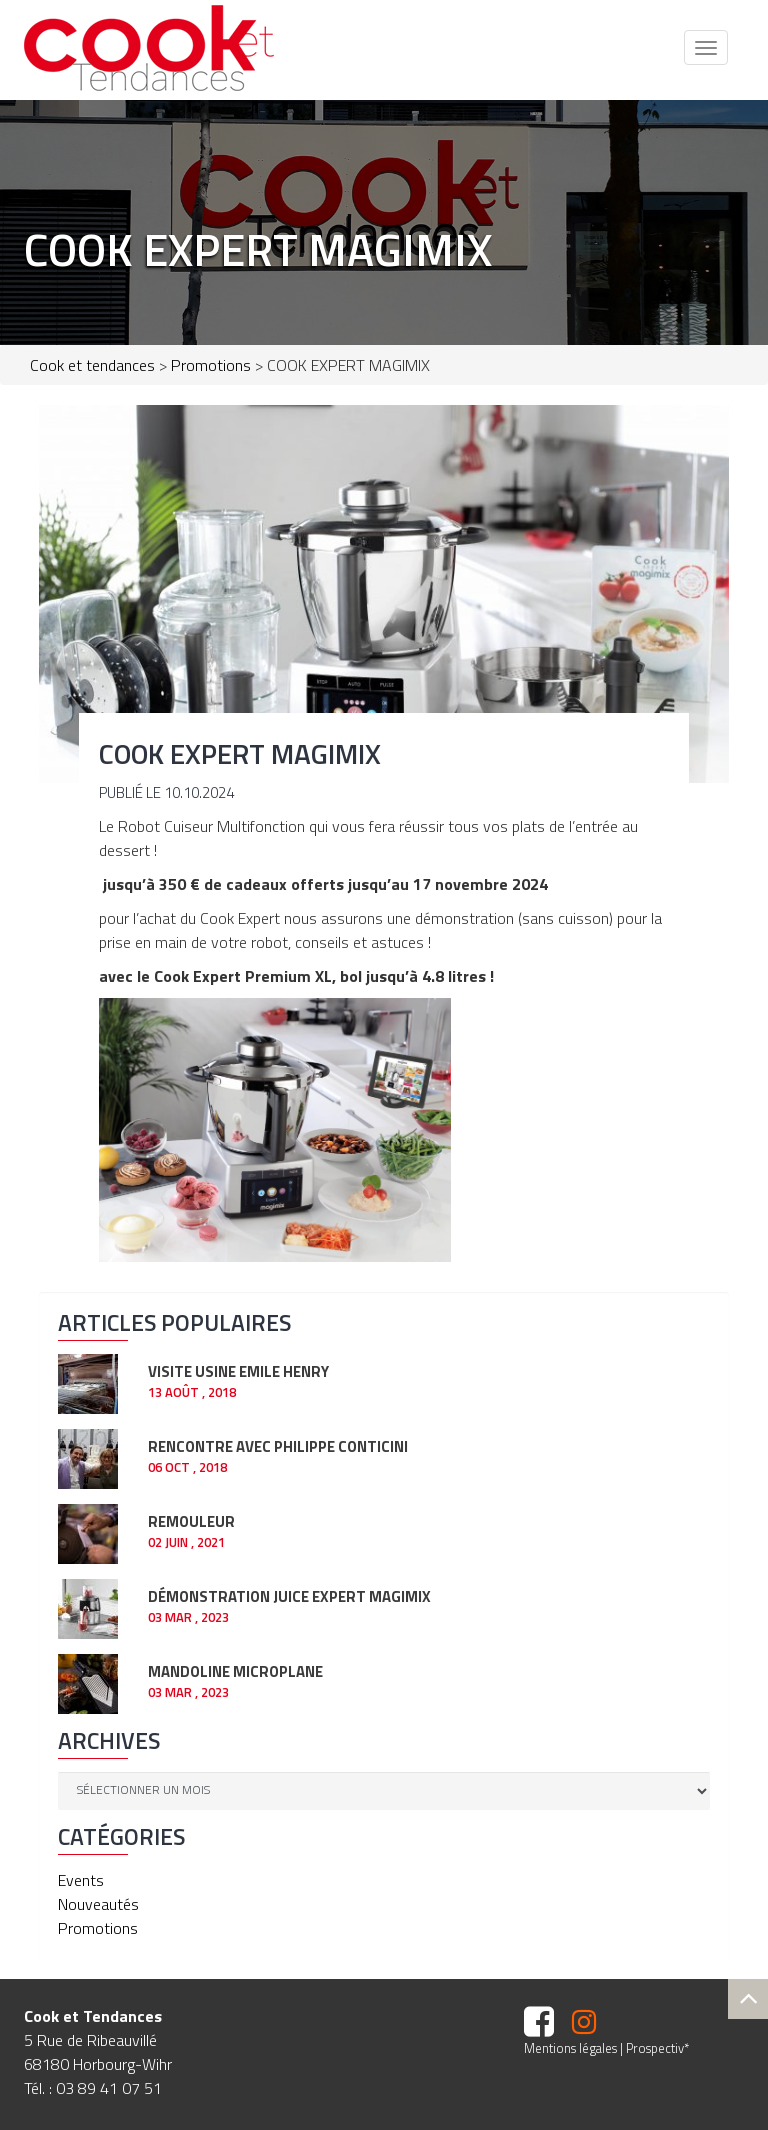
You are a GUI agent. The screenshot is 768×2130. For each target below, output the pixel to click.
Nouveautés (98, 1904)
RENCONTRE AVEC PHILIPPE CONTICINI (278, 1444)
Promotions (98, 1928)
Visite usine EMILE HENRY (238, 1369)
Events (81, 1880)
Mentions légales (570, 2048)
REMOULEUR (191, 1519)
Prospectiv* (657, 2048)
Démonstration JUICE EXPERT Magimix (289, 1594)
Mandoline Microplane (235, 1669)
